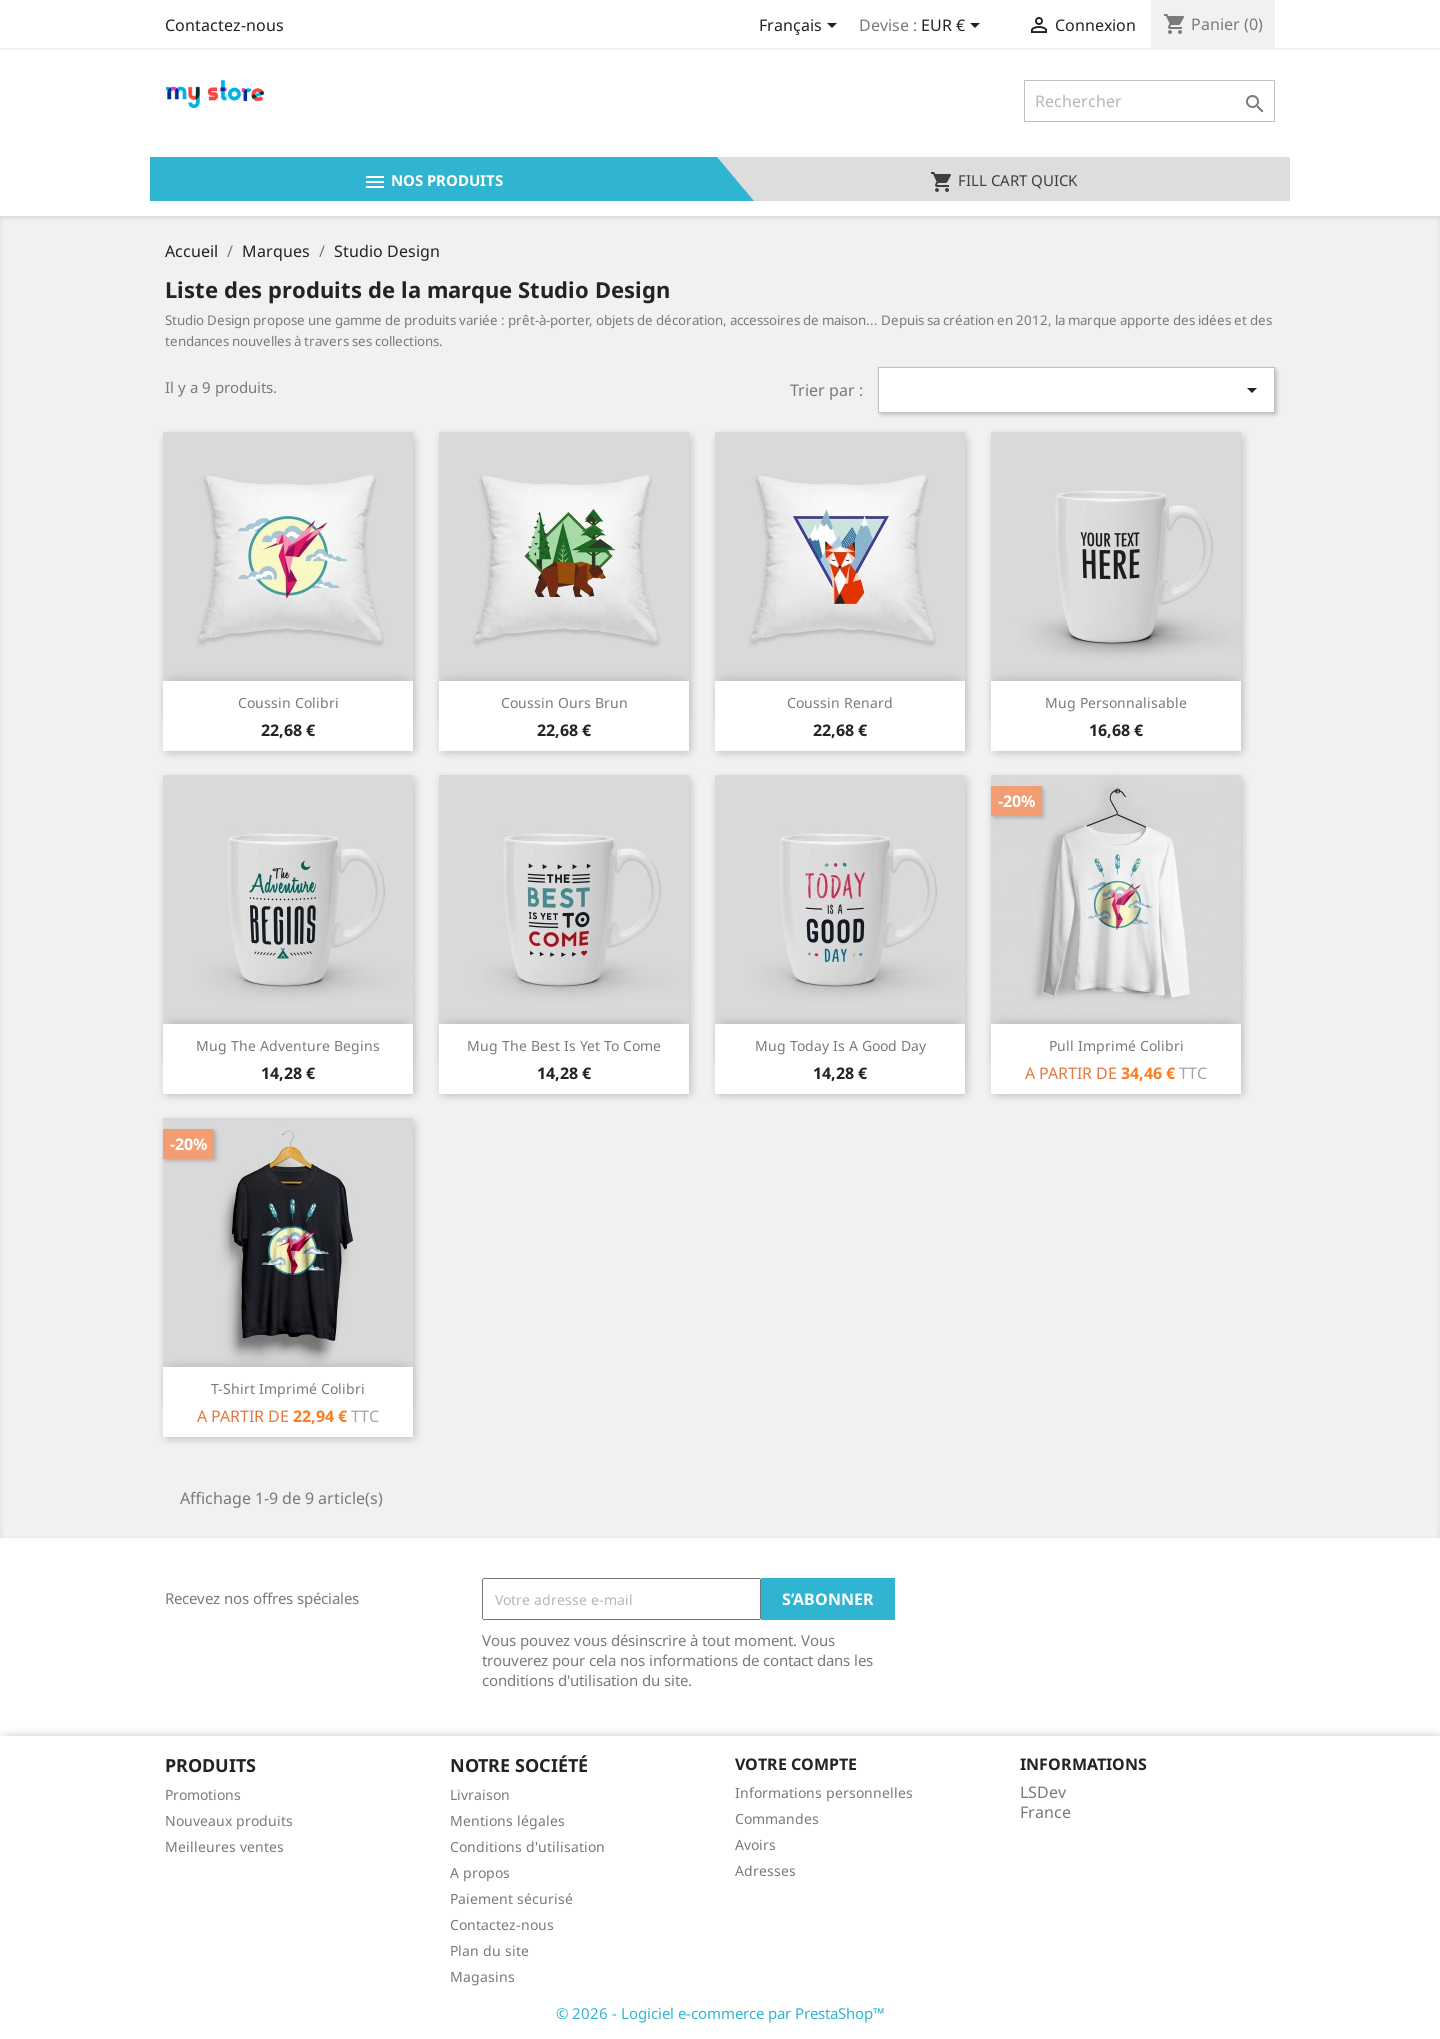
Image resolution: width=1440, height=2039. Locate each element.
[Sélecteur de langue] (801, 27)
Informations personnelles (824, 1792)
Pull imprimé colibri (1116, 1045)
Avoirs (755, 1844)
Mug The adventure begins (288, 1045)
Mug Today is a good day (840, 1045)
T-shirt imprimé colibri (288, 1388)
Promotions (203, 1794)
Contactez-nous (224, 25)
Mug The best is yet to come (564, 1045)
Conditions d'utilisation (527, 1846)
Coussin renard (840, 702)
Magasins (482, 1976)
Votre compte (796, 1764)
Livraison (480, 1794)
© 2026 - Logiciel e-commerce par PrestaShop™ (720, 2013)
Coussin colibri (288, 702)
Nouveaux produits (229, 1820)
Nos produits (433, 182)
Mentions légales (507, 1820)
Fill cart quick (1003, 182)
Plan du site (489, 1950)
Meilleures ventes (224, 1846)
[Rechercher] (1149, 101)
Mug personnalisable (1116, 702)
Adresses (765, 1870)
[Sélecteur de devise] (954, 27)
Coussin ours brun (564, 702)
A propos (480, 1872)
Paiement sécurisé (511, 1898)
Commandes (777, 1818)
